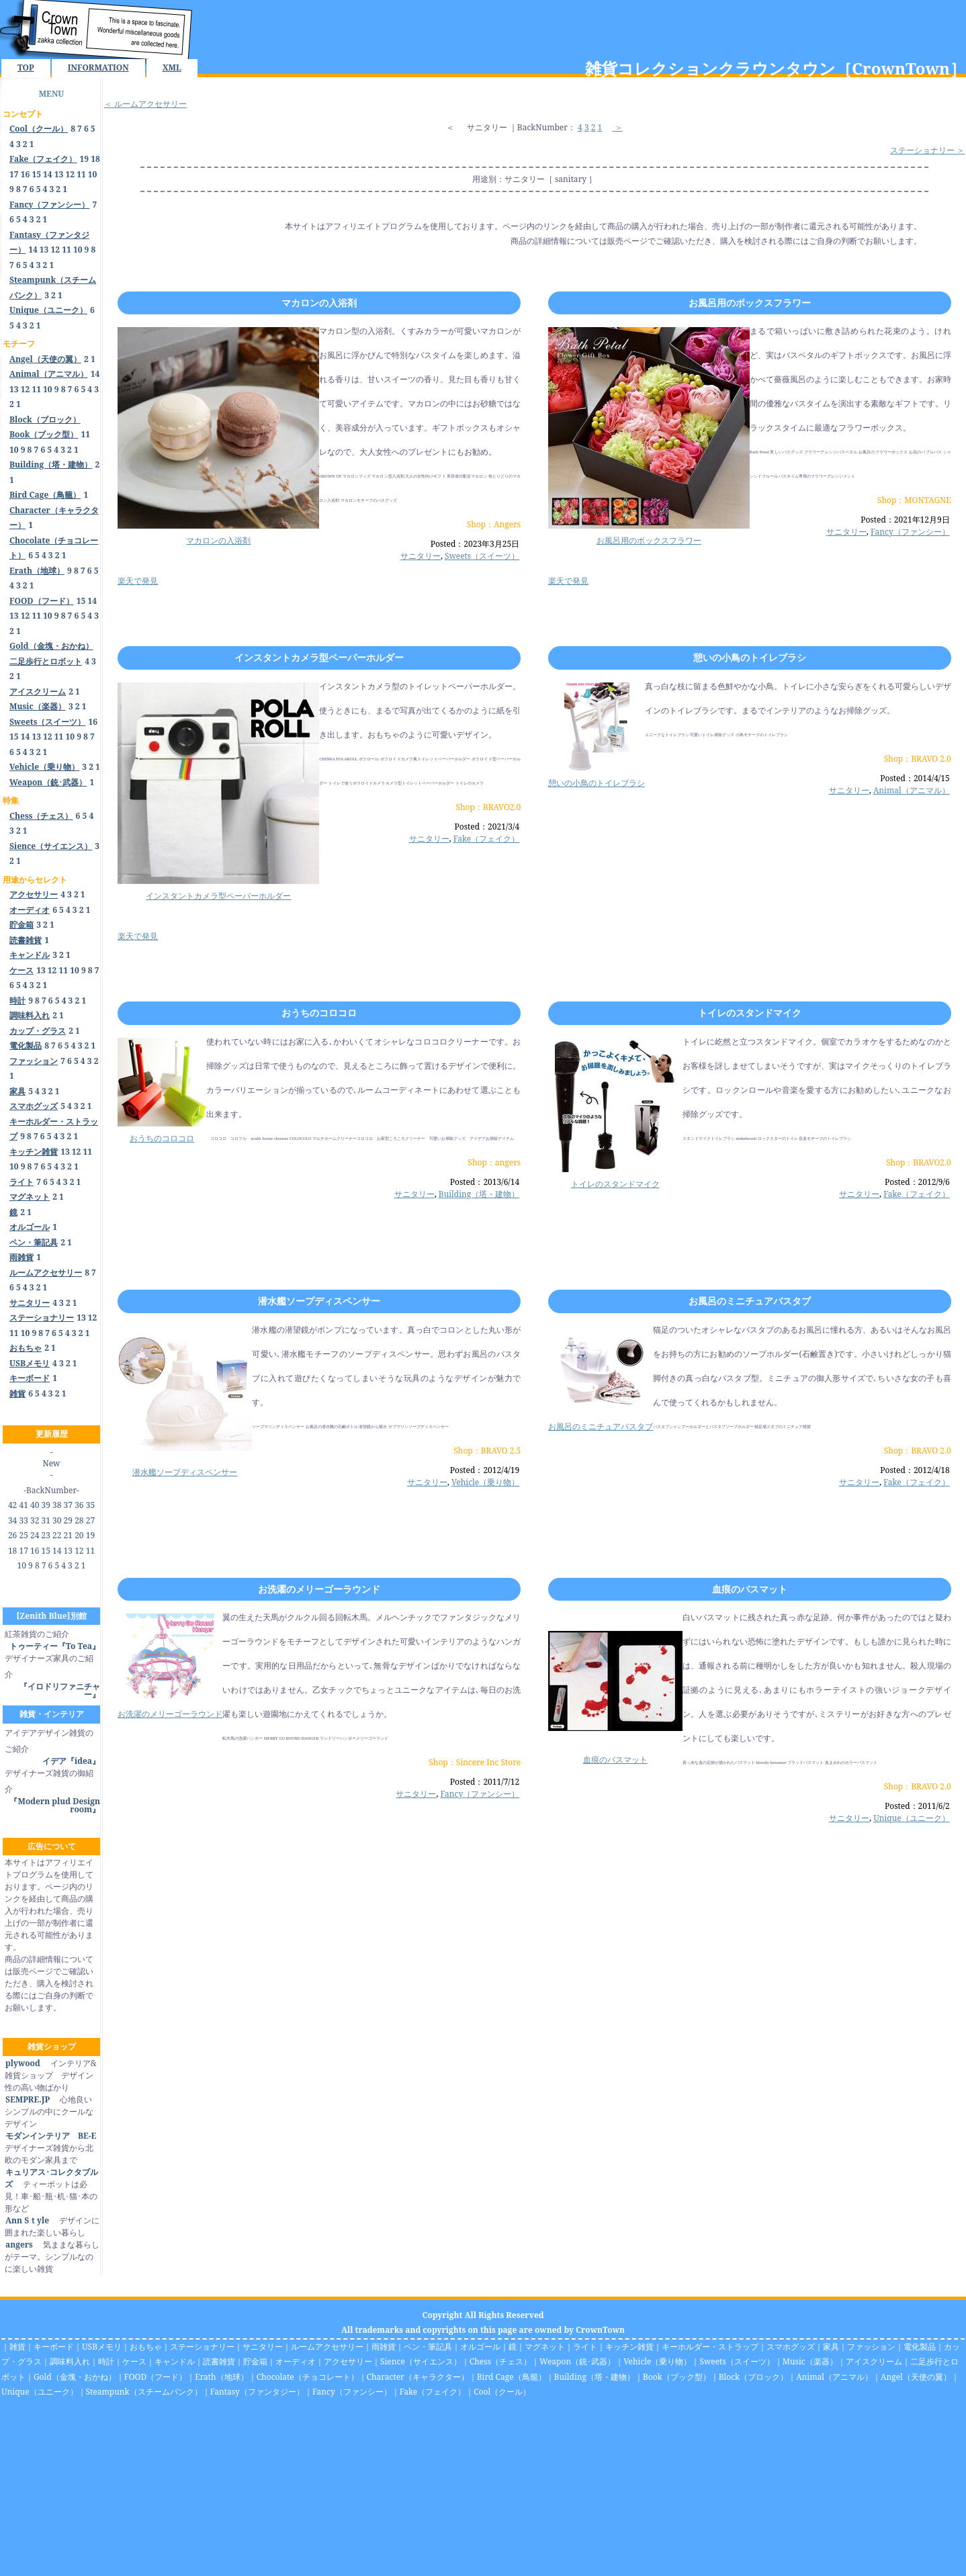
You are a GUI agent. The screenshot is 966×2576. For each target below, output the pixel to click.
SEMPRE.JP (27, 2099)
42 (12, 1505)
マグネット (545, 2346)
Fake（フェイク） (486, 838)
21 (68, 1535)
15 (36, 174)
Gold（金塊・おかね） (75, 2377)
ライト (585, 2346)
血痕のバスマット (749, 1589)
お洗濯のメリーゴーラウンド (319, 1589)
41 (23, 1505)
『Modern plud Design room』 (54, 1805)
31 (46, 1520)
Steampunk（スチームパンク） (144, 2391)
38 (56, 1505)
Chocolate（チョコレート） (308, 2377)
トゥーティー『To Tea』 (54, 1646)
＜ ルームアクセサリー (145, 103)
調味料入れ (70, 2361)
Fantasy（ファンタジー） (257, 2391)
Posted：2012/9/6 (917, 1182)
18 (95, 159)
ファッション (871, 2346)
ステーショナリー (202, 2346)
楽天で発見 (138, 580)
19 (84, 159)
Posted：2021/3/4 (486, 826)
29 (68, 1520)
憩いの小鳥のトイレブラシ (749, 657)
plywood (22, 2063)
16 (25, 174)
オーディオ (295, 2361)
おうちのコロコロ (319, 1012)
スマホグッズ (790, 2346)
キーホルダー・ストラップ (710, 2346)
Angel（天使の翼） (916, 2377)
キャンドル (175, 2361)
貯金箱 (255, 2361)
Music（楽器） (810, 2361)
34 (12, 1520)
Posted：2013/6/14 (484, 1182)
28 (79, 1520)
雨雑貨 (383, 2346)
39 (46, 1505)
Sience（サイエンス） (421, 2361)
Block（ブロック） (753, 2377)
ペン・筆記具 (428, 2346)
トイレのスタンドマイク (749, 1012)
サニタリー (487, 127)
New (51, 1463)
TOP (25, 67)
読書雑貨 (219, 2361)
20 (79, 1535)
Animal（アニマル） (911, 790)
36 (79, 1505)
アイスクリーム (874, 2361)
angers (19, 2244)
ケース (134, 2361)
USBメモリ (102, 2346)
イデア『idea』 (71, 1761)
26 (12, 1535)
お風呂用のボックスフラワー (750, 302)
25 (23, 1535)
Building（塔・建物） (479, 1194)
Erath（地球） (222, 2377)
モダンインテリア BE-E (50, 2135)
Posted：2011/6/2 (917, 1806)
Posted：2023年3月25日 (475, 543)
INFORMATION (98, 67)
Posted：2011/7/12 (484, 1781)
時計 (106, 2361)
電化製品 (920, 2346)
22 (56, 1535)
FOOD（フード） (155, 2377)
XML (172, 67)
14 (47, 174)
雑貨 (17, 2346)
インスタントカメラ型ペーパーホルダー (319, 657)
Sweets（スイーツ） (482, 556)
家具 (831, 2346)
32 (34, 1520)
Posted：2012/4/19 (484, 1470)
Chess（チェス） (500, 2361)
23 (46, 1535)
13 (59, 174)
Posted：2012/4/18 (914, 1470)
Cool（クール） (502, 2391)
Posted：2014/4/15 (914, 778)
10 (92, 174)
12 (70, 174)
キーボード (54, 2346)
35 (90, 1505)
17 (14, 174)
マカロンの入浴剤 (319, 302)
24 (34, 1535)
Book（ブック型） (677, 2377)
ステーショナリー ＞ (927, 150)
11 (81, 174)
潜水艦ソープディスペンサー (319, 1300)
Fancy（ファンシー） (910, 531)
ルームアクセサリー (327, 2346)
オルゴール (480, 2346)
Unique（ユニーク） (911, 1818)
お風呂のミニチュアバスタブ (750, 1300)
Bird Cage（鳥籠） (511, 2377)
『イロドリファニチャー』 (59, 1690)
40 (34, 1505)
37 (68, 1505)
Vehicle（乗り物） (485, 1482)
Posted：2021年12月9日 (905, 519)
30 (56, 1520)
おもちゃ (146, 2346)
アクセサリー (348, 2361)
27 (90, 1520)
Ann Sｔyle (27, 2220)
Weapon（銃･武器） (577, 2361)
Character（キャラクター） (418, 2377)
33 (23, 1520)
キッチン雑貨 (629, 2346)
